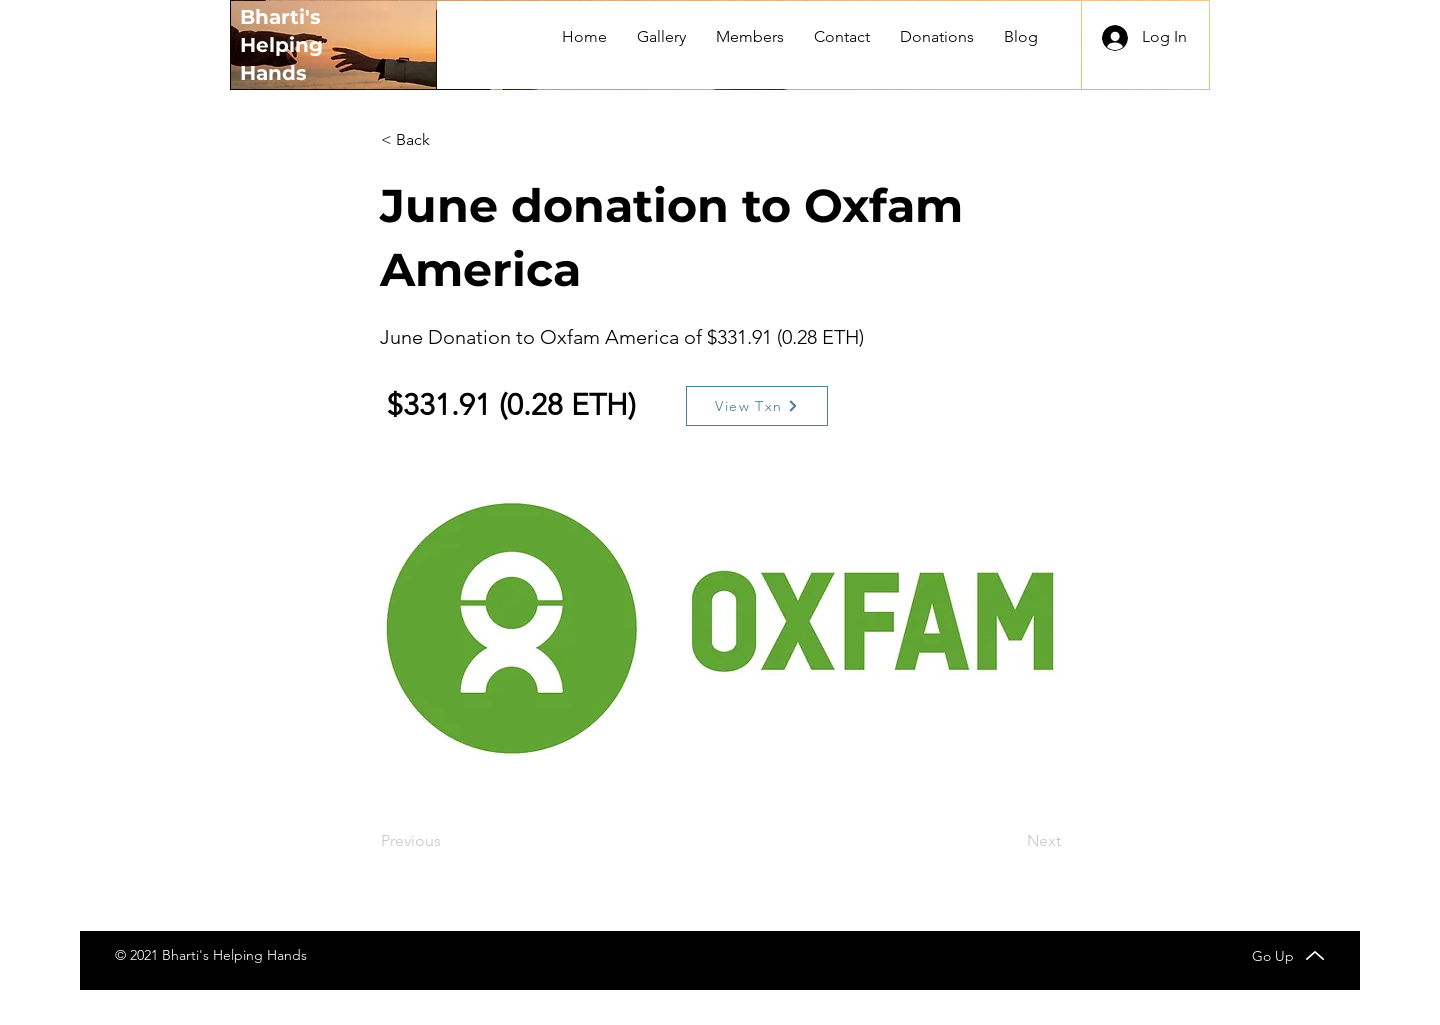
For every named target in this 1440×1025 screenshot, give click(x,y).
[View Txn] (757, 406)
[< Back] (447, 140)
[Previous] (447, 841)
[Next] (1011, 841)
